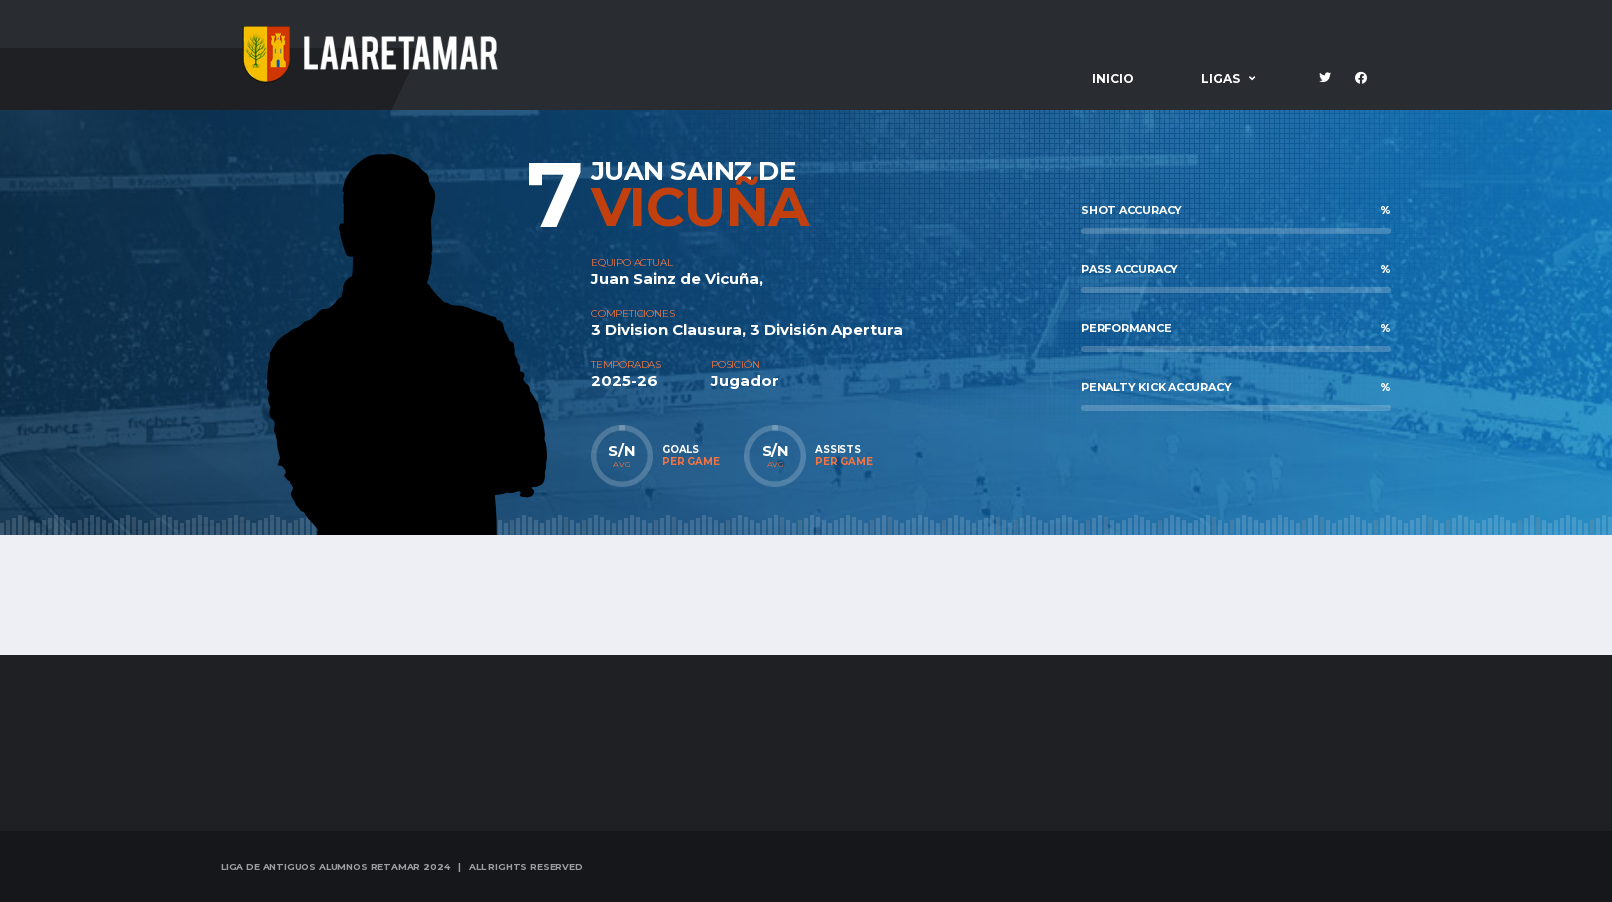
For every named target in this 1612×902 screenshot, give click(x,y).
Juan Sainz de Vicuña (675, 278)
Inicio (1113, 78)
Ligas (1220, 78)
